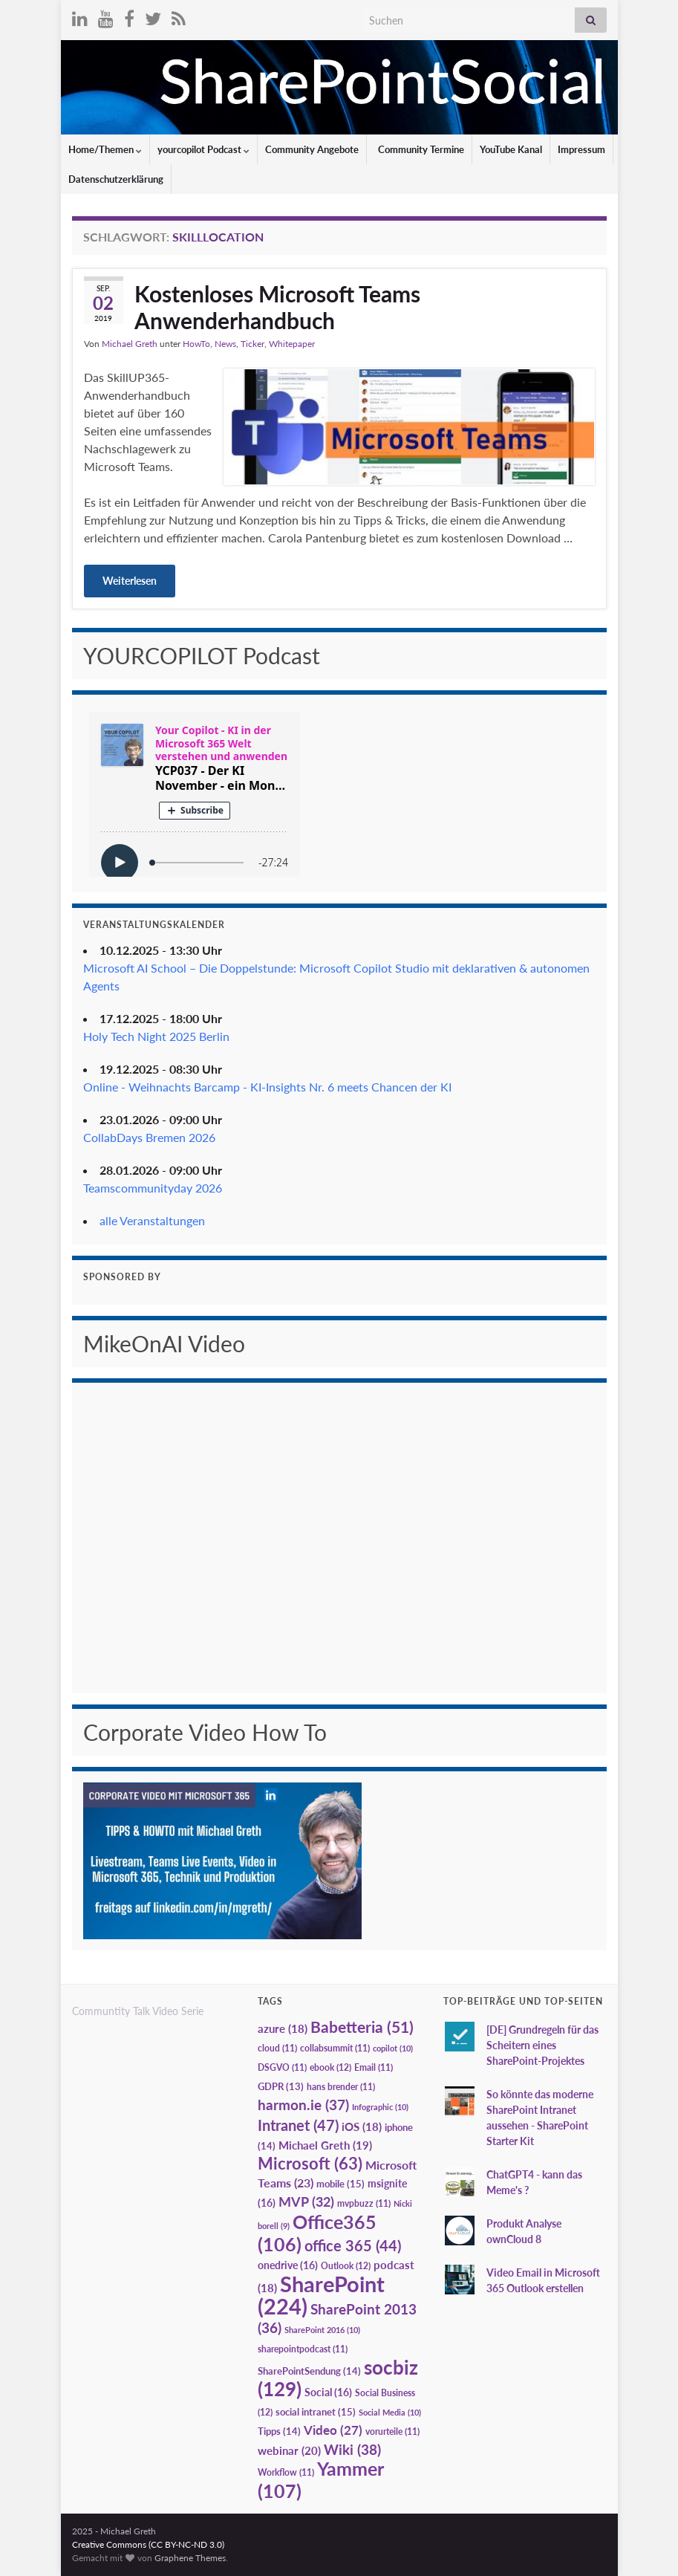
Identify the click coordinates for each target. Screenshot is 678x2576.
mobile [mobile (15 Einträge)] (340, 2184)
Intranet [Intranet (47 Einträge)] (298, 2125)
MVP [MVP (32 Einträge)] (306, 2201)
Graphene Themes (190, 2557)
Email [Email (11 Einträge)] (373, 2067)
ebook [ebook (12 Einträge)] (330, 2067)
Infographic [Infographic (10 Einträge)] (380, 2107)
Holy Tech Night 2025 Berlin (156, 1036)
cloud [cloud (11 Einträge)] (277, 2048)
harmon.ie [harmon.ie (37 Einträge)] (303, 2105)
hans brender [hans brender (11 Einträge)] (341, 2086)
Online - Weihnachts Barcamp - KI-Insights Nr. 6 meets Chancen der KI (267, 1087)
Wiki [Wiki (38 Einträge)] (352, 2449)
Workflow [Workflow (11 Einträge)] (286, 2472)
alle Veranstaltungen (152, 1220)
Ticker (252, 343)
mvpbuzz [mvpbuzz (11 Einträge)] (364, 2203)
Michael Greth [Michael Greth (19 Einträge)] (325, 2145)
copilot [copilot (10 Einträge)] (393, 2048)
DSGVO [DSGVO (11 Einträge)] (282, 2067)
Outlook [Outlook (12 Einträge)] (346, 2265)
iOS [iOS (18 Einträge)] (362, 2127)
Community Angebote (312, 149)
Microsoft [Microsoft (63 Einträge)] (310, 2163)
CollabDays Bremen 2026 (149, 1137)
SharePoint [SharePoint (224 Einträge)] (321, 2295)
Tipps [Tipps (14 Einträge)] (279, 2431)
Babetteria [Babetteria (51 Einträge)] (362, 2027)
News (225, 343)
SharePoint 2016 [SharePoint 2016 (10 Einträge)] (322, 2330)
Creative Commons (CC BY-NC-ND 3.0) (148, 2544)
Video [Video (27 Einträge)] (333, 2430)
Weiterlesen (129, 580)
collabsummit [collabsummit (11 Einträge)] (335, 2048)
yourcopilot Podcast (203, 149)
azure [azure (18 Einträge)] (282, 2028)
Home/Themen (105, 149)
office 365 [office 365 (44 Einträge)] (352, 2245)
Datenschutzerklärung (115, 179)
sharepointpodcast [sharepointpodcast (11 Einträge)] (303, 2349)
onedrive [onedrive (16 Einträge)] (288, 2265)
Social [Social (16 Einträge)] (328, 2392)
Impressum (581, 149)
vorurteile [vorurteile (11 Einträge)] (392, 2431)
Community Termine (420, 149)
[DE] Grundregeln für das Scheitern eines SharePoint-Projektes (542, 2045)
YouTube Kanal (511, 149)
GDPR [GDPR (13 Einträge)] (281, 2086)
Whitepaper (292, 343)
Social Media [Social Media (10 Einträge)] (390, 2412)
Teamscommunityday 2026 (152, 1188)
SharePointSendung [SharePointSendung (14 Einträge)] (309, 2371)
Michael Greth (129, 343)
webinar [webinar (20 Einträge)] (289, 2450)
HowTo (196, 343)
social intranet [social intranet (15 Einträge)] (316, 2412)
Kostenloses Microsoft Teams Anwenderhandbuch (277, 307)
